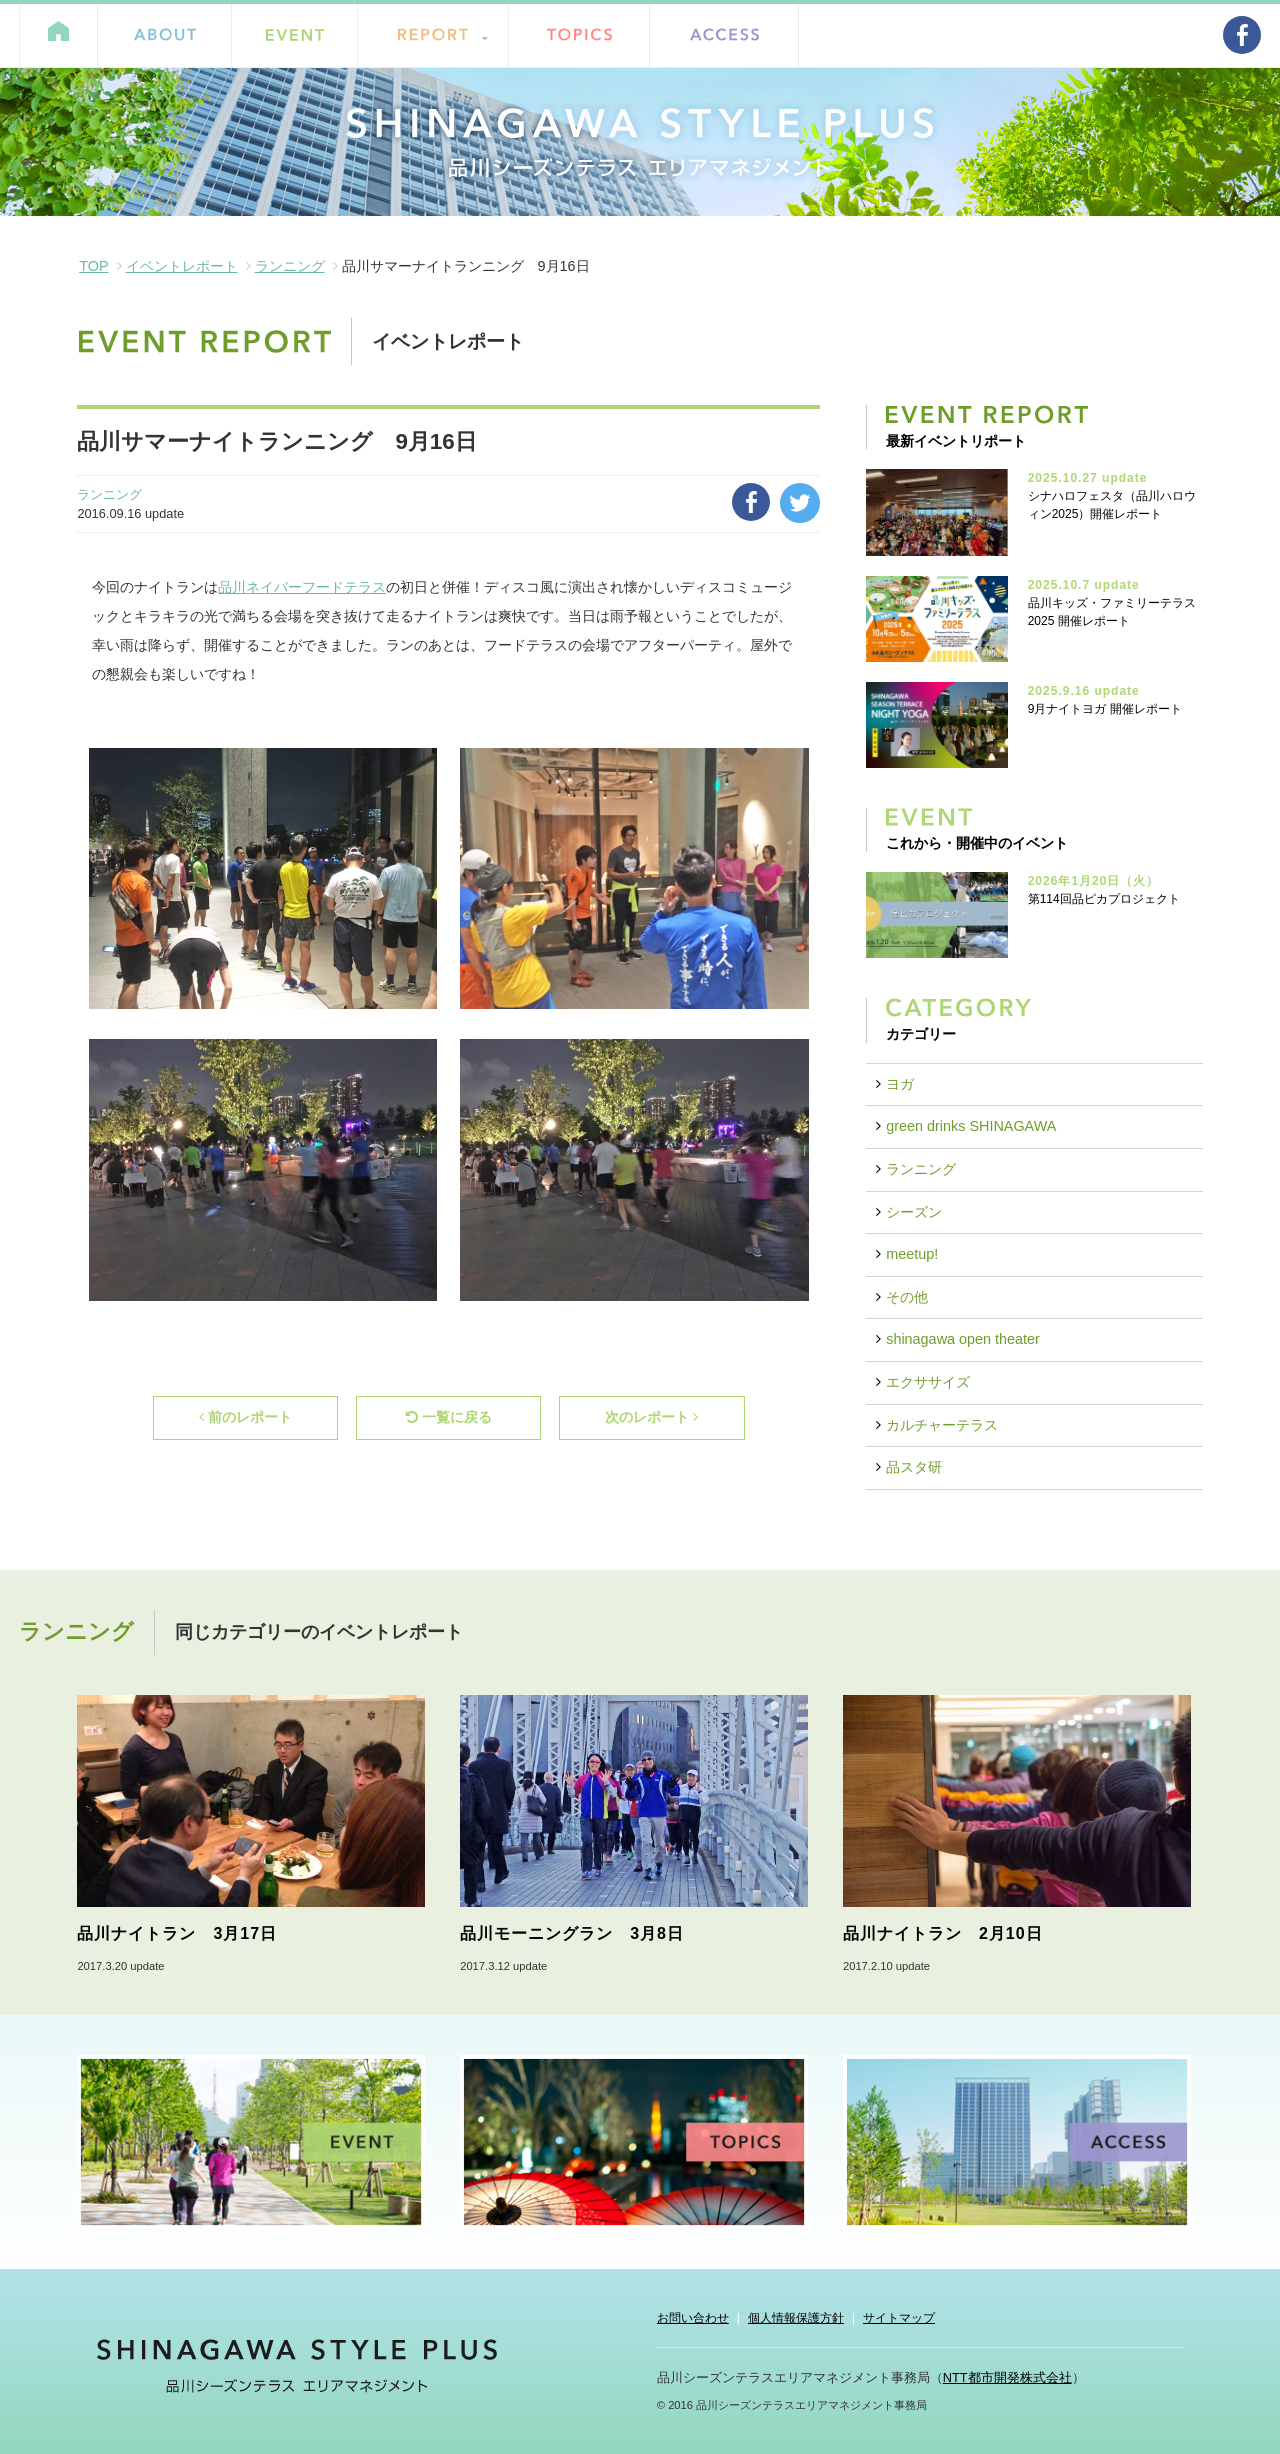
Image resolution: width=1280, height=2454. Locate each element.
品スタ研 (914, 1467)
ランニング (290, 266)
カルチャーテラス (942, 1425)
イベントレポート (182, 266)
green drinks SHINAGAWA (971, 1126)
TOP (93, 266)
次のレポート (651, 1417)
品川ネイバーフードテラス (302, 587)
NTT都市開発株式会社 (1007, 2377)
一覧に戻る (449, 1417)
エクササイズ (928, 1382)
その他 (907, 1297)
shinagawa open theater (963, 1339)
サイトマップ (899, 2318)
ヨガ (900, 1084)
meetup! (912, 1254)
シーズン (914, 1212)
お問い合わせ (693, 2318)
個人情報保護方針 (796, 2318)
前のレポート (245, 1417)
